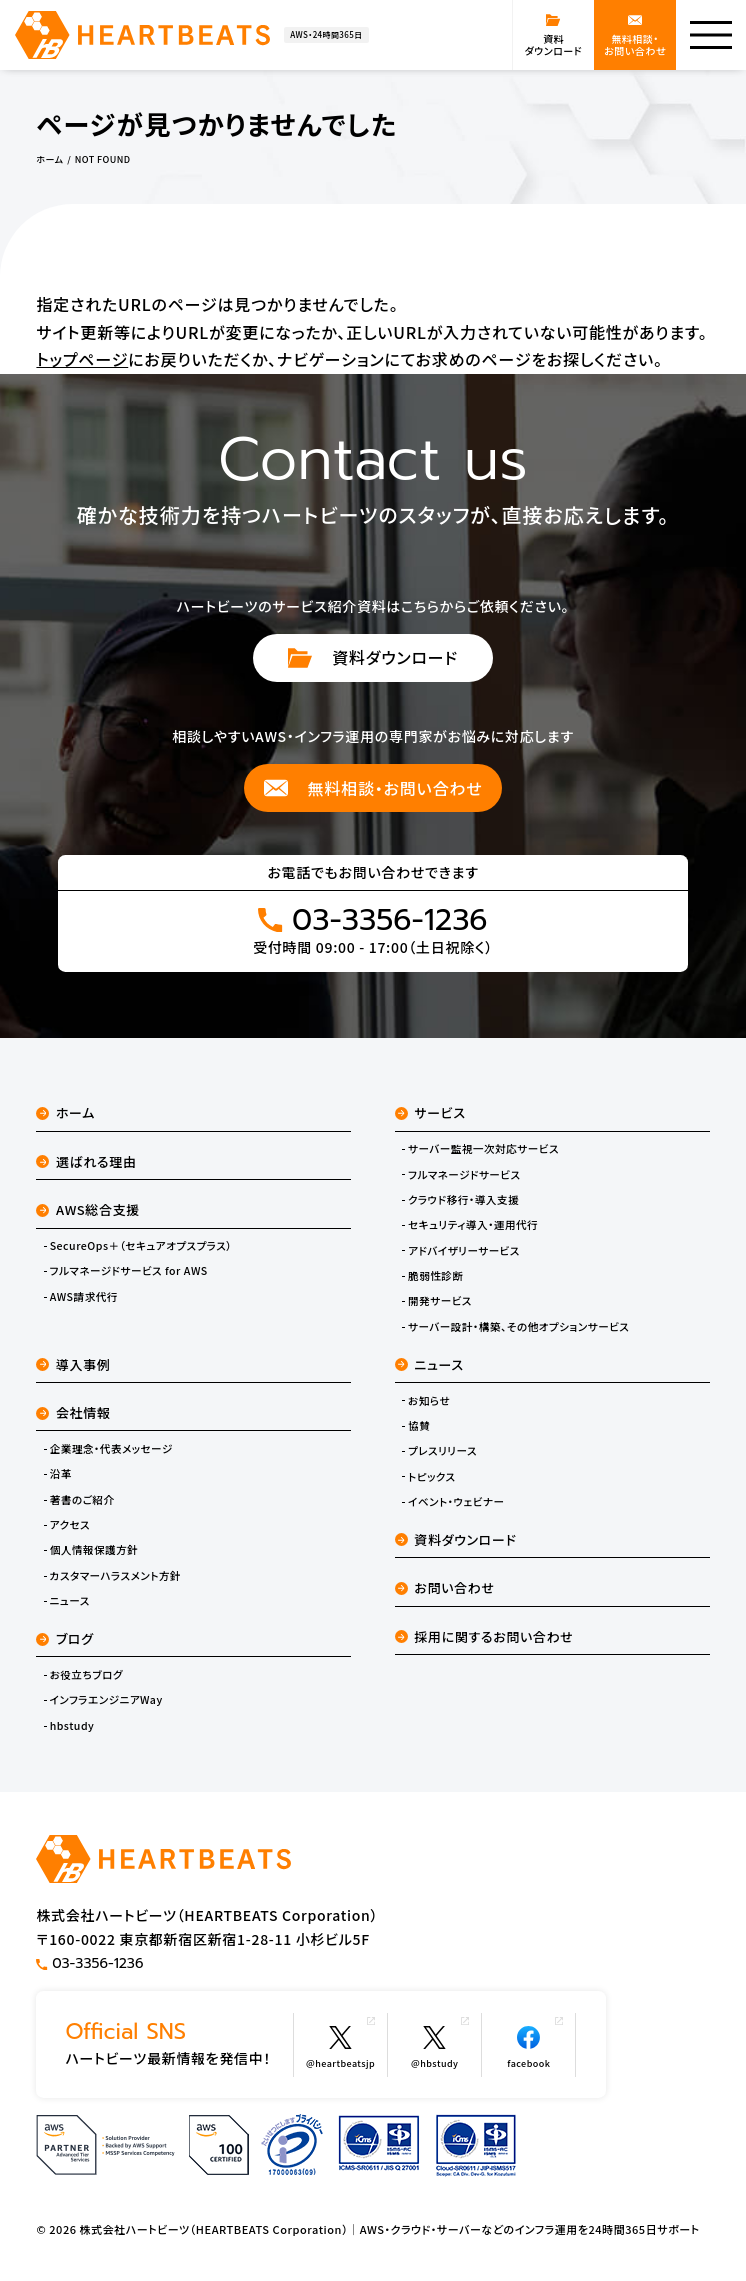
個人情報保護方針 (94, 1550)
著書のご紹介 (82, 1500)
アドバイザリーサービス (464, 1251)
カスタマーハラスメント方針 (115, 1576)
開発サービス (440, 1301)
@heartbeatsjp (340, 2043)
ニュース (70, 1601)
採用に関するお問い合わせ (484, 1636)
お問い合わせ (445, 1587)
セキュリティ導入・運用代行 (473, 1225)
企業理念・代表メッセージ (111, 1449)
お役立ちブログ (86, 1675)
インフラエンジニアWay (106, 1700)
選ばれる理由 (86, 1161)
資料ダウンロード (373, 657)
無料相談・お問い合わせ (373, 788)
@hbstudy (440, 2043)
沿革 (61, 1474)
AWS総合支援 (88, 1209)
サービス (430, 1112)
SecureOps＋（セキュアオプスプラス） (141, 1246)
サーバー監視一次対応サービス (483, 1149)
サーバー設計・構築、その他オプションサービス (518, 1327)
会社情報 (73, 1412)
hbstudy (72, 1726)
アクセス (70, 1525)
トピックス (432, 1477)
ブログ (64, 1638)
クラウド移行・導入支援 (463, 1200)
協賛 (419, 1426)
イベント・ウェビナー (456, 1502)
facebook (535, 2043)
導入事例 (73, 1364)
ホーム (65, 1112)
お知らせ (429, 1401)
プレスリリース (442, 1451)
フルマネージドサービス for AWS (129, 1271)
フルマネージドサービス (464, 1175)
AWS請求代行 (84, 1297)
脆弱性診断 (435, 1276)
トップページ (82, 359)
